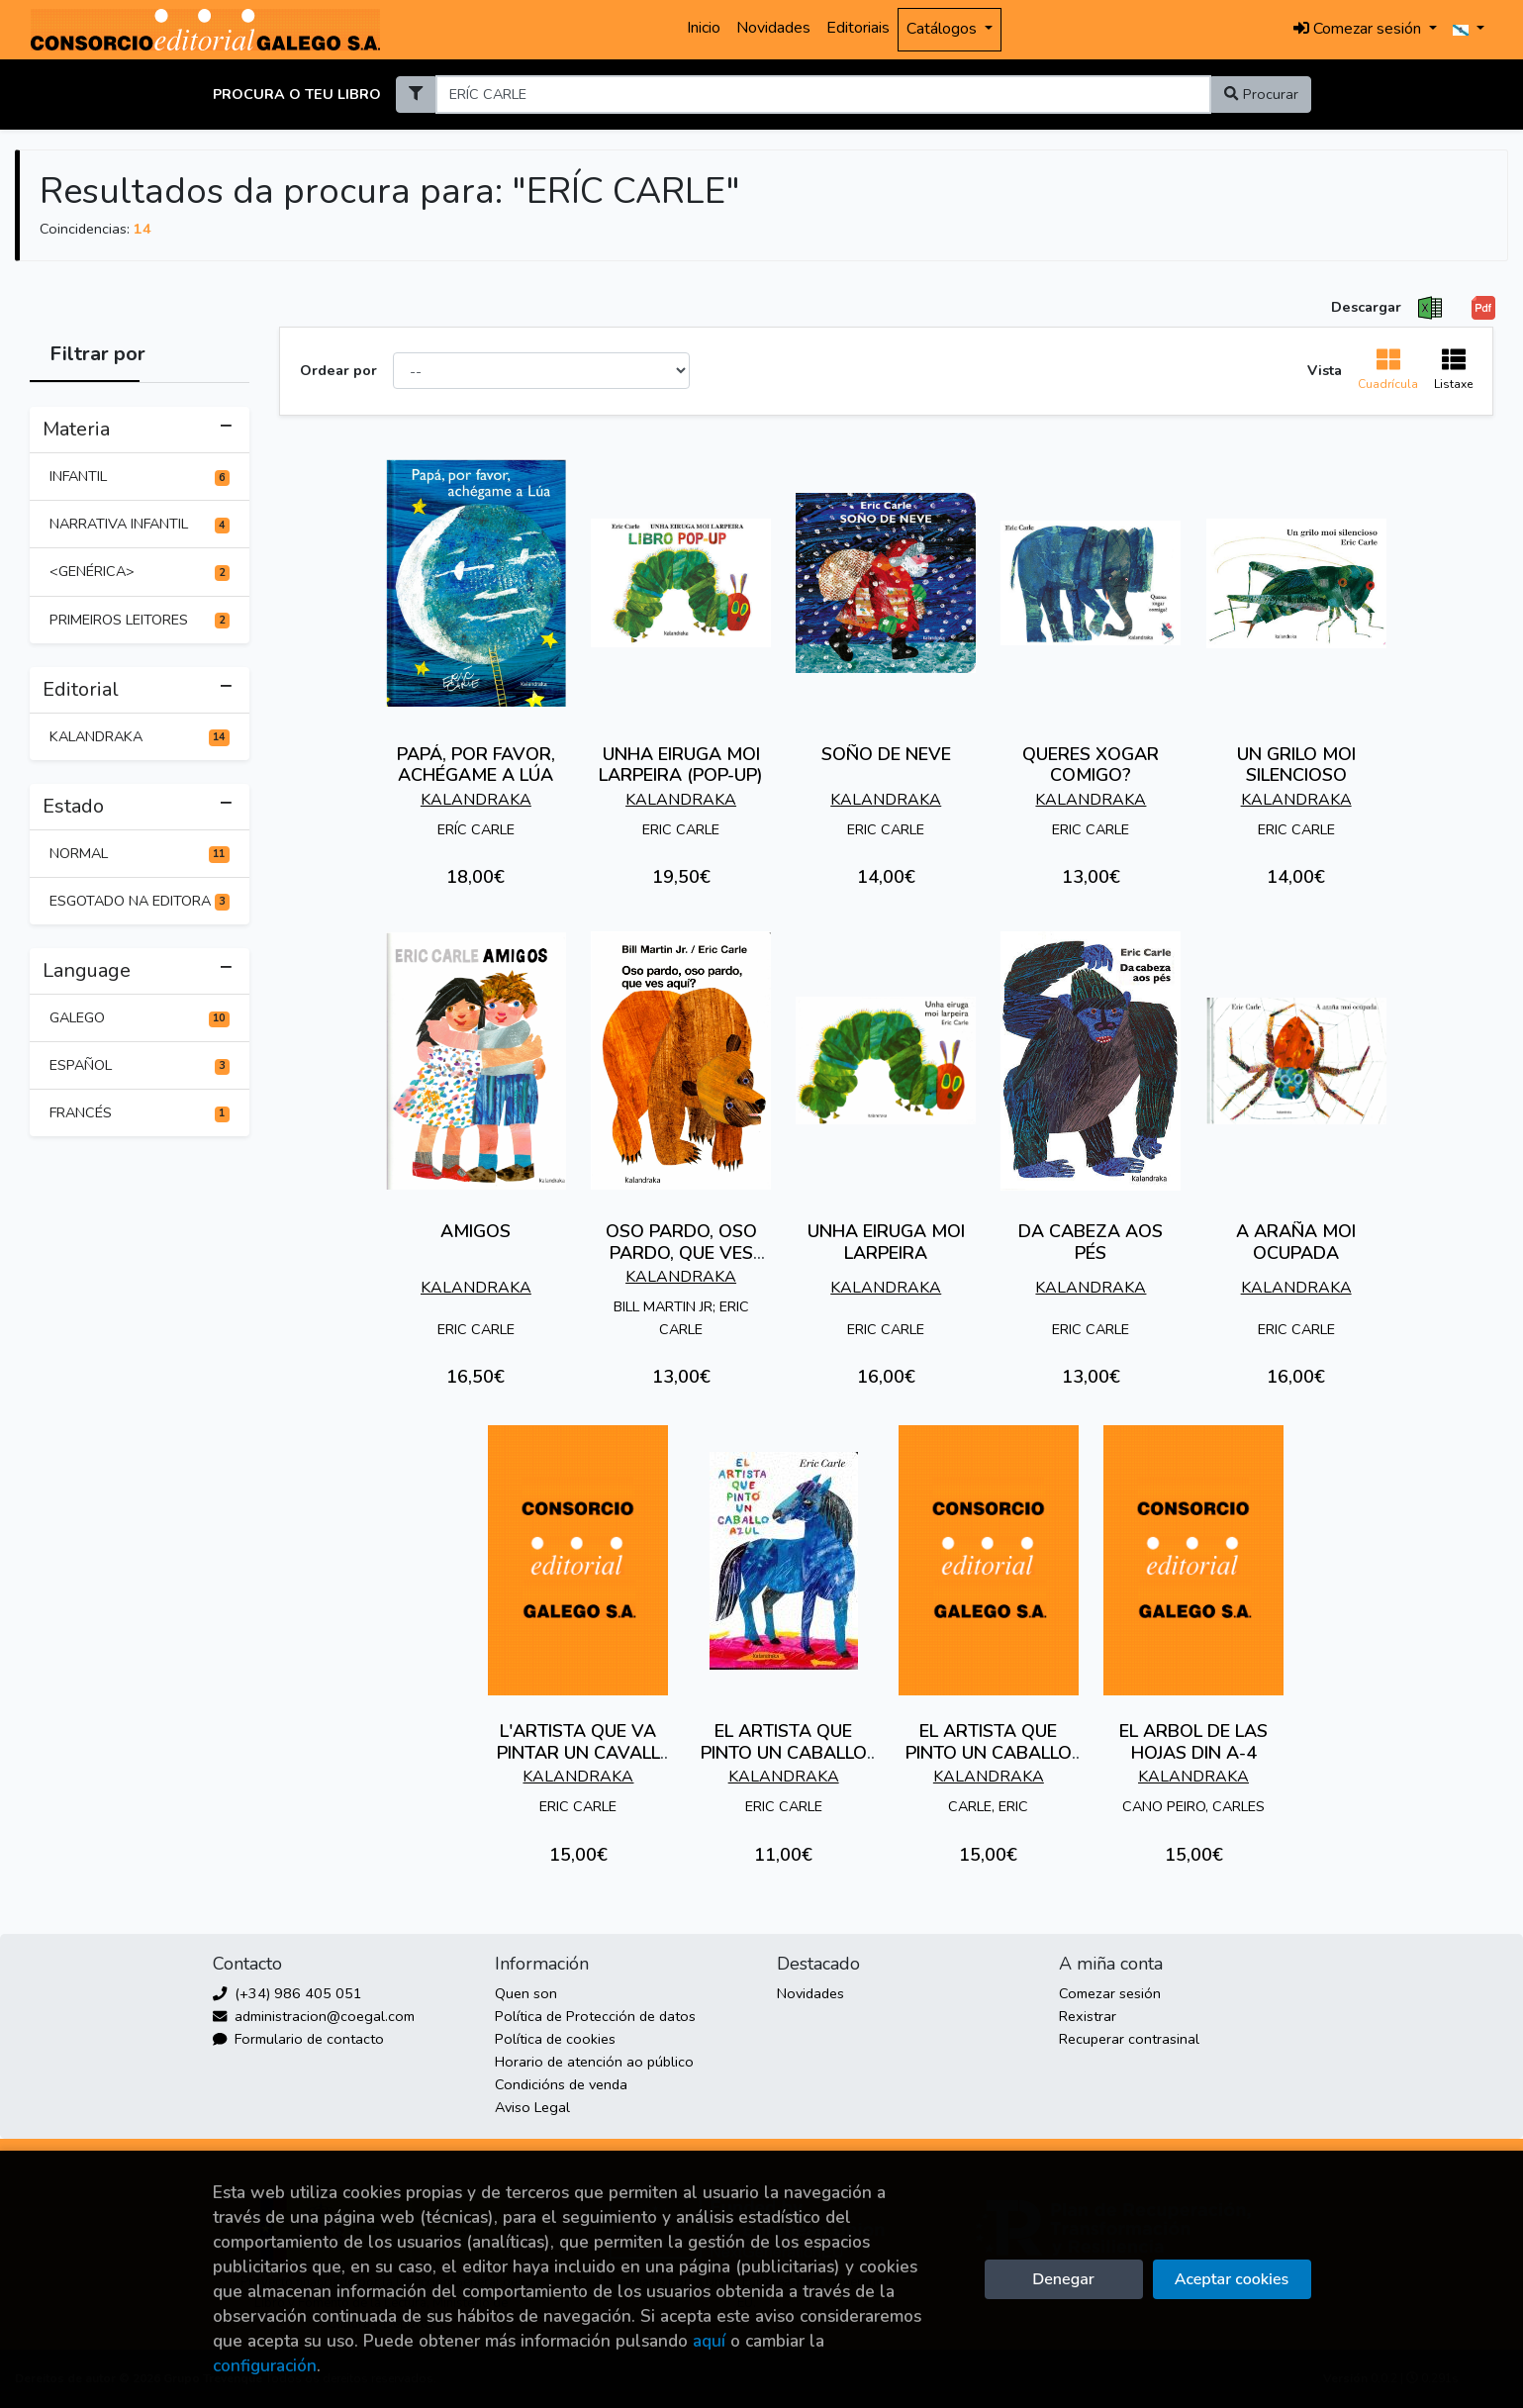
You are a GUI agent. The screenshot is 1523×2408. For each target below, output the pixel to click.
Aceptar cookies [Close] (1231, 2279)
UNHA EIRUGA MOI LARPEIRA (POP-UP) (681, 765)
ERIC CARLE (680, 829)
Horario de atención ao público (594, 2061)
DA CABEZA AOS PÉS (1090, 1242)
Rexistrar (1087, 2016)
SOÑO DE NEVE (886, 754)
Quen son (526, 1993)
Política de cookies (555, 2039)
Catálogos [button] (943, 29)
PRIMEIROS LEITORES (139, 619)
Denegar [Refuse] (1063, 2279)
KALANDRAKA (139, 736)
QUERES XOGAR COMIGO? (1090, 765)
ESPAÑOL (139, 1065)
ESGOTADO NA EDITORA (139, 901)
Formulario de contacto (298, 2039)
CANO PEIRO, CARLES (1193, 1806)
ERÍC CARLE (476, 829)
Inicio (703, 28)
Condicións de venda (561, 2084)
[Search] (823, 94)
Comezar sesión (1110, 1993)
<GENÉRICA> (139, 571)
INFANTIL (139, 476)
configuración (265, 2366)
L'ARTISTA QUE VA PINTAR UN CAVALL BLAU (578, 1752)
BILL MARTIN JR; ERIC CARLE (681, 1318)
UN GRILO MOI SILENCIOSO (1296, 765)
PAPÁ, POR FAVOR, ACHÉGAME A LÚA (476, 765)
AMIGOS (475, 1231)
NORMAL (139, 853)
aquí (709, 2341)
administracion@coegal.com (314, 2016)
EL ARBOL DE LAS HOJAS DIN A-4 (1193, 1742)
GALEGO (139, 1017)
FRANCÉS (139, 1112)
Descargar (1366, 307)
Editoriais (858, 28)
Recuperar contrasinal (1129, 2039)
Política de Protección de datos (595, 2016)
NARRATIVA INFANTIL (139, 523)
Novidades (773, 28)
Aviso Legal (532, 2107)
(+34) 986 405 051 (287, 1993)
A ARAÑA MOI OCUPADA (1296, 1242)
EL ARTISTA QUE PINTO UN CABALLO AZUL (784, 1752)
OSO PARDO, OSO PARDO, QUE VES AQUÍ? (681, 1252)
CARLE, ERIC (988, 1806)
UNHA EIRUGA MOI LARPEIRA (886, 1242)
